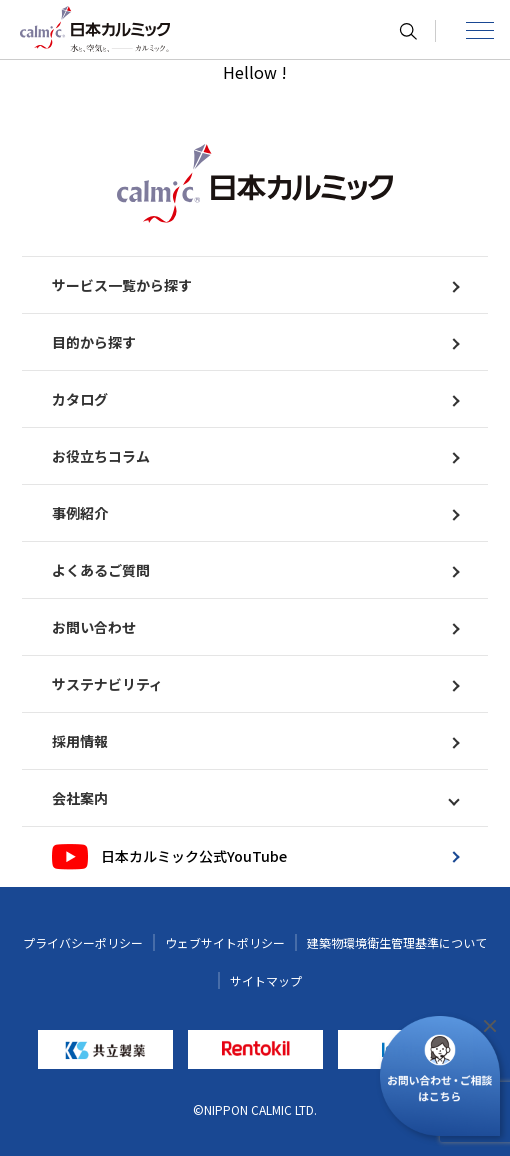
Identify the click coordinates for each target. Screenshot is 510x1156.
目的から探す (255, 342)
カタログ (255, 399)
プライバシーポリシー (83, 942)
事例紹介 (255, 513)
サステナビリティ (255, 684)
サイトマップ (266, 980)
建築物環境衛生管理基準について (397, 942)
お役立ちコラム (255, 456)
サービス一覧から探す (255, 285)
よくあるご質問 (255, 570)
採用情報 (255, 741)
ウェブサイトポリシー (225, 942)
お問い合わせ (255, 627)
